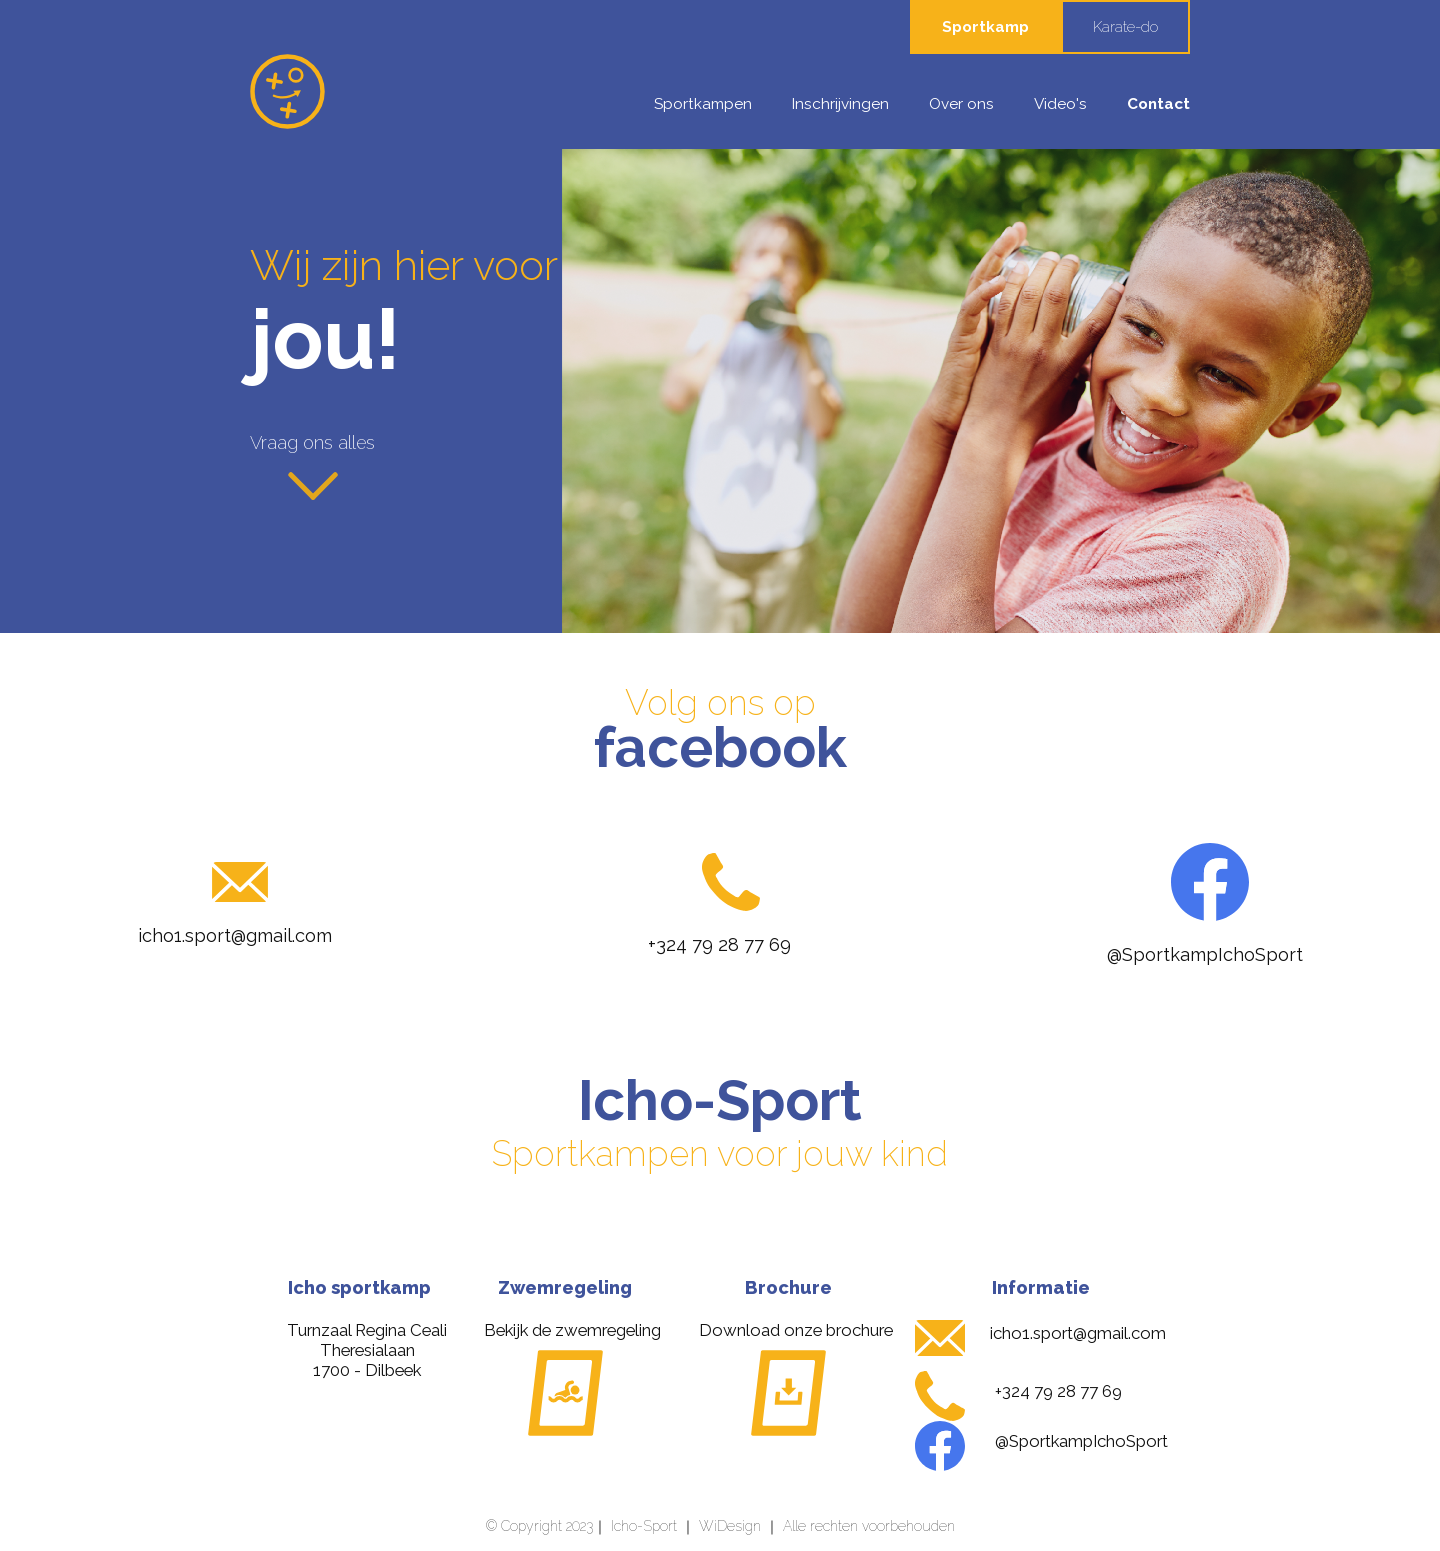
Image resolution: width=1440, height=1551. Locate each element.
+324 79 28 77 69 (719, 944)
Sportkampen (703, 104)
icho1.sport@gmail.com (235, 935)
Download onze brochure (796, 1330)
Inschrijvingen (840, 104)
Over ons (961, 104)
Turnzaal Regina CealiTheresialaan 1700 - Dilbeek (367, 1350)
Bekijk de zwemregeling (572, 1330)
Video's (1060, 104)
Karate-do (1125, 27)
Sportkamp (985, 27)
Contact (1158, 104)
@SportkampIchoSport (1205, 954)
